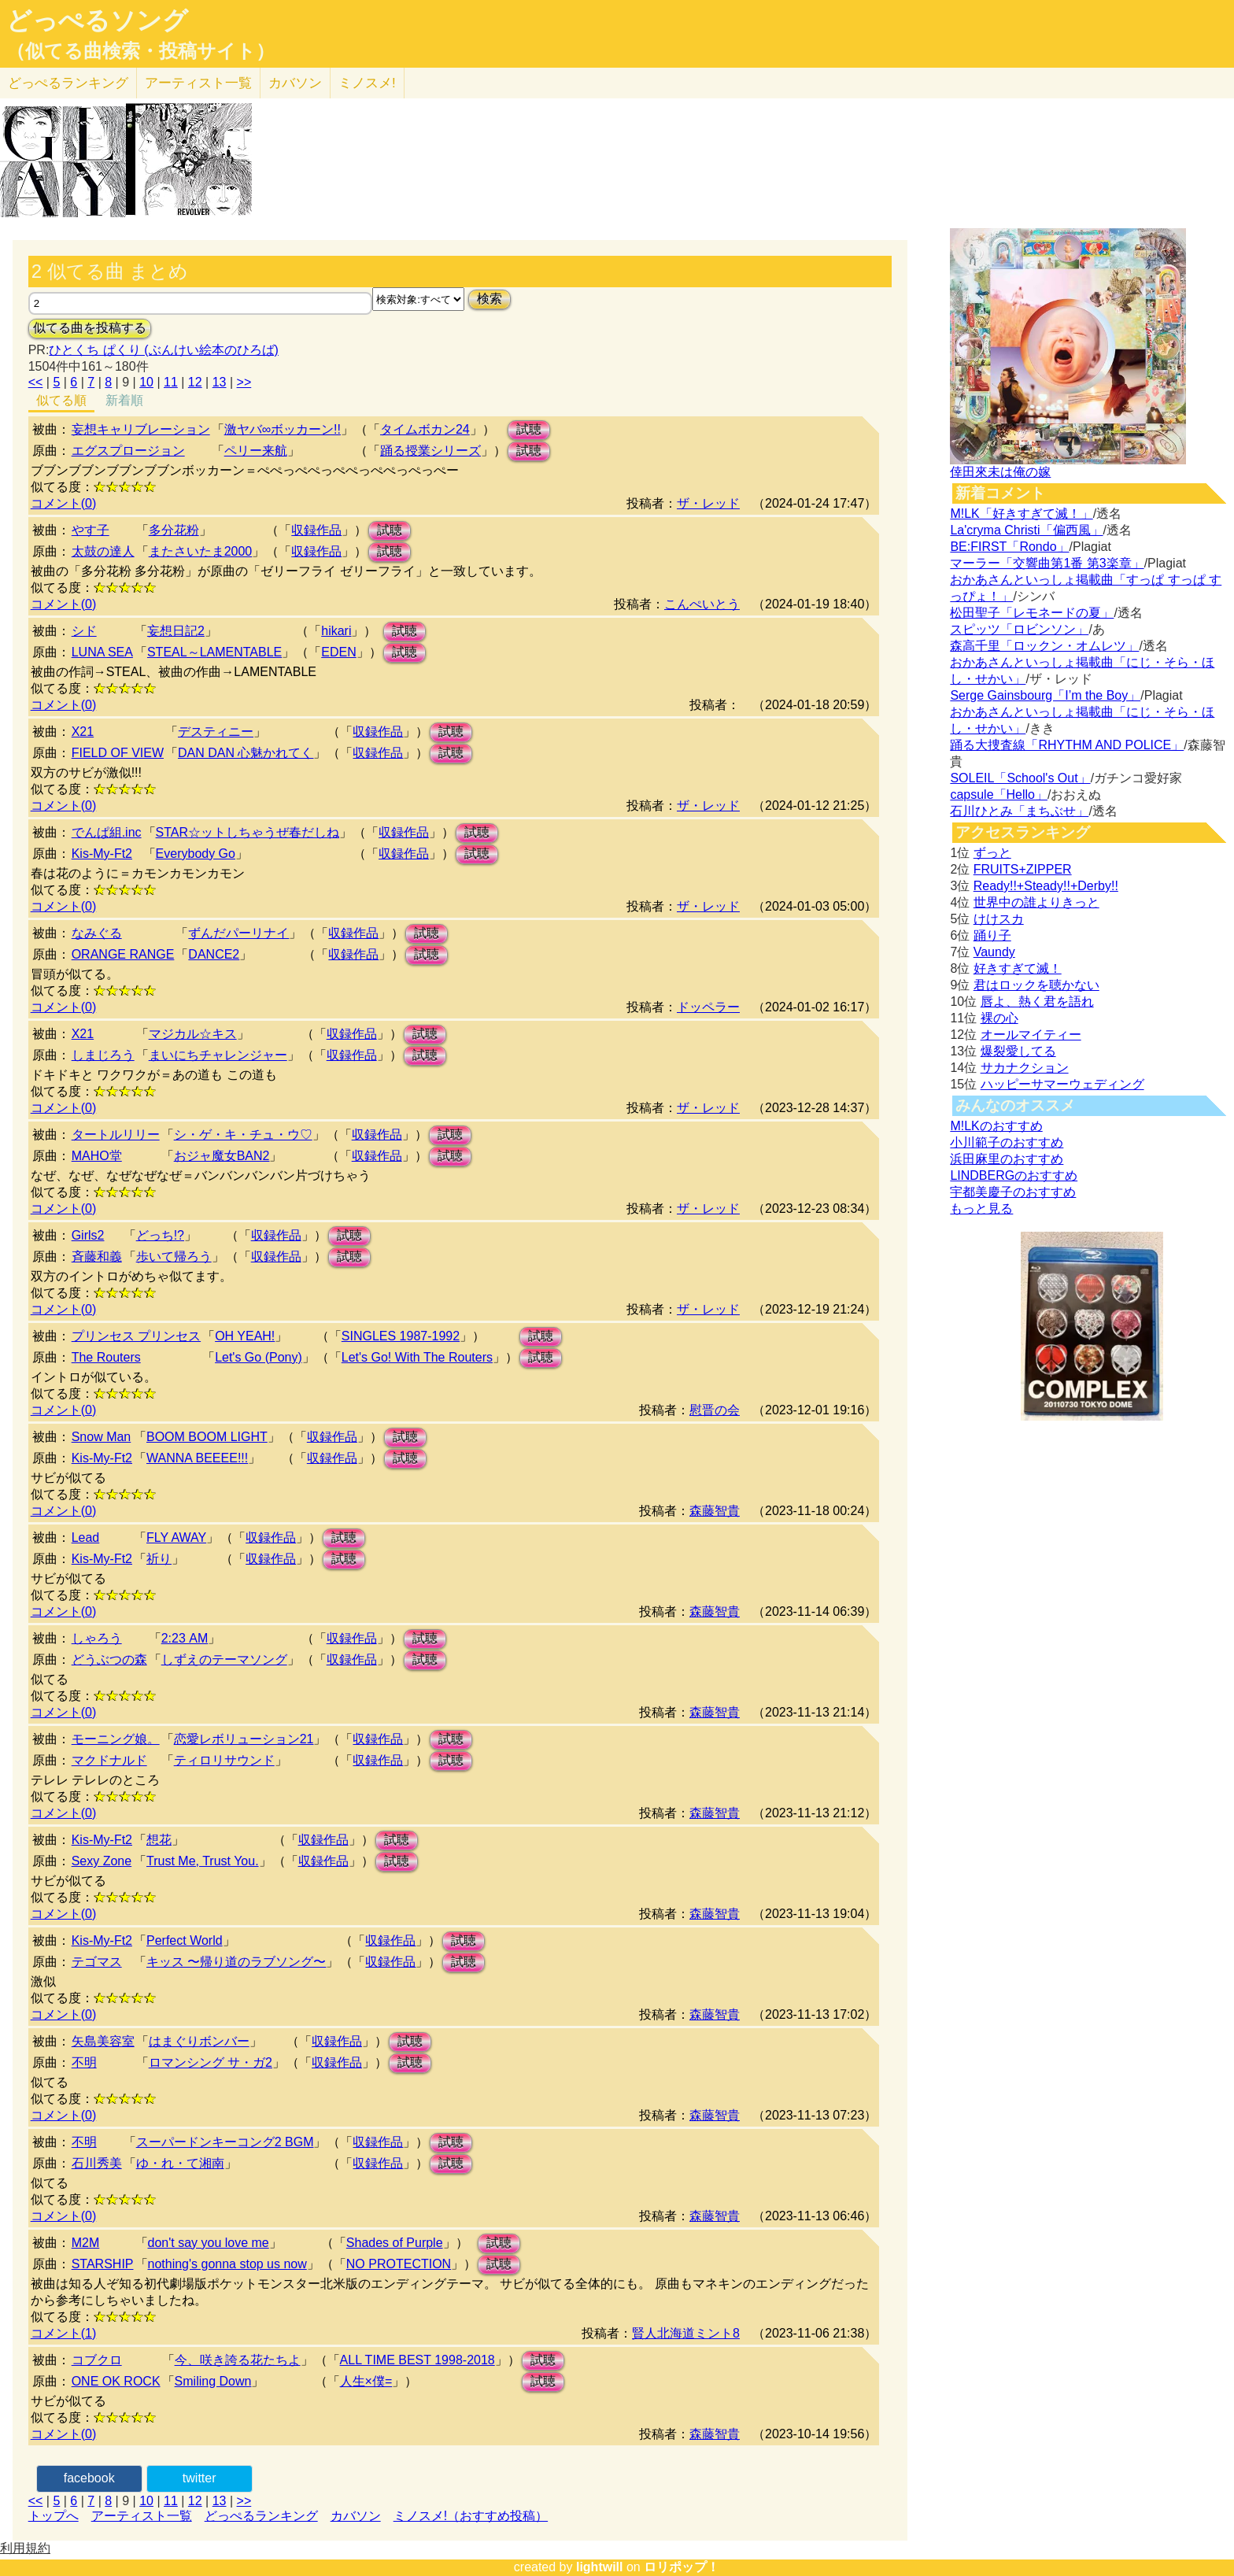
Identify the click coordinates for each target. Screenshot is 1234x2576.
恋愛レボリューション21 (244, 1739)
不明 (84, 2062)
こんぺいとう (702, 604)
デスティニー (215, 731)
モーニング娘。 (116, 1739)
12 (195, 382)
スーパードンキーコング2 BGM (225, 2142)
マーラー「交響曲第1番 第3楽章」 (1046, 563)
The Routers (106, 1357)
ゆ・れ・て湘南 (180, 2163)
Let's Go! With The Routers (417, 1357)
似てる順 (61, 400)
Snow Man (101, 1436)
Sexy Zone (101, 1861)
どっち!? (160, 1235)
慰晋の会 (714, 1410)
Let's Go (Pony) (258, 1357)
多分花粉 (174, 530)
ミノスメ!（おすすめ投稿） (470, 2515)
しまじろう (103, 1055)
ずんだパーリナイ (238, 933)
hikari (336, 631)
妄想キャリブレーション (141, 429)
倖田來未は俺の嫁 (1000, 472)
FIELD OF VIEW (118, 752)
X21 (83, 731)
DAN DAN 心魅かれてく (245, 752)
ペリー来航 (255, 450)
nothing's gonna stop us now (227, 2264)
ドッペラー (708, 1007)
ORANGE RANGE (123, 954)
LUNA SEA (102, 652)
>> (244, 382)
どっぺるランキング (261, 2515)
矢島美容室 (103, 2041)
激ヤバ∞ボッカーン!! (282, 429)
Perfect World (184, 1940)
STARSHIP (103, 2264)
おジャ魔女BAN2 (222, 1155)
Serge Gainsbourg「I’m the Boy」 (1045, 695)
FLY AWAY (176, 1537)
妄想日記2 (176, 631)
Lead (86, 1537)
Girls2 (88, 1235)
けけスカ (999, 919)
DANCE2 (213, 954)
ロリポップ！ (681, 2567)
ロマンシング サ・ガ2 (210, 2062)
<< (35, 382)
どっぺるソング (97, 20)
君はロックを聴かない (1036, 985)
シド (84, 631)
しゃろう (97, 1638)
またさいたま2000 (201, 551)
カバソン (295, 83)
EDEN (338, 652)
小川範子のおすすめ (1006, 1142)
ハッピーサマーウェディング (1062, 1084)
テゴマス (97, 1961)
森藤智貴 (714, 1510)
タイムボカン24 (425, 429)
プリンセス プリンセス (136, 1336)
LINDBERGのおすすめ (1013, 1175)
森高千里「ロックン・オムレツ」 (1044, 645)
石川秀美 (97, 2163)
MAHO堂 (97, 1155)
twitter (199, 2478)
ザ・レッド (708, 503)
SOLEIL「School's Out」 (1020, 778)
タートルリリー (116, 1134)
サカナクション (1025, 1067)
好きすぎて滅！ (1018, 968)
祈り (159, 1558)
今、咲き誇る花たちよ (238, 2360)
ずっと (992, 852)
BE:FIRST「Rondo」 (1009, 546)
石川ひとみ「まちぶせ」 (1019, 811)
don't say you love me (208, 2242)
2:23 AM (185, 1638)
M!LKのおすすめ (996, 1126)
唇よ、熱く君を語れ (1037, 1001)
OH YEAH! (245, 1336)
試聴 (528, 429)
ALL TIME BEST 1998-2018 (417, 2360)
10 (146, 382)
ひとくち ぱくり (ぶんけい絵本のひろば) (164, 350)
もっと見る (981, 1208)
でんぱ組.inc (107, 832)
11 (171, 382)
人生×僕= (366, 2381)
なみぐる (97, 933)
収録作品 (316, 530)
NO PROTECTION (398, 2264)
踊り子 (992, 935)
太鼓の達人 (103, 551)
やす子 (90, 530)
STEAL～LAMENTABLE (214, 652)
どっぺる (68, 83)
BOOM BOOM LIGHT (207, 1436)
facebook (89, 2478)
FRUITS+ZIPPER (1023, 869)
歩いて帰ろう (174, 1256)
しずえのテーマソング (224, 1659)
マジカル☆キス (193, 1033)
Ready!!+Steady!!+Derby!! (1046, 886)
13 (219, 382)
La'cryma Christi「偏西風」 (1026, 530)
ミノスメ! (367, 83)
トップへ (53, 2515)
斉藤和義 (97, 1256)
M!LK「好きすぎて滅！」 (1021, 513)
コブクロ (97, 2360)
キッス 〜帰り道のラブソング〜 (236, 1961)
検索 (489, 298)
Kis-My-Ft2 (102, 853)
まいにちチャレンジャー (218, 1055)
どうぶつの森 (109, 1659)
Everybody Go (195, 853)
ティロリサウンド (224, 1760)
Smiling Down (213, 2381)
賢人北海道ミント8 (686, 2333)
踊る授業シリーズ (430, 450)
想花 (159, 1839)
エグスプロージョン (128, 450)
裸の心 (999, 1018)
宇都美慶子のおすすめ (1013, 1192)
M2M (86, 2242)
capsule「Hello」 (998, 794)
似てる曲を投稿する (89, 327)
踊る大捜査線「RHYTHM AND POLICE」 (1067, 745)
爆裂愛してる (1018, 1051)
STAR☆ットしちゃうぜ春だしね (247, 832)
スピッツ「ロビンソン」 (1019, 629)
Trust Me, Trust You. (202, 1861)
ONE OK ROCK (116, 2381)
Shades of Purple (394, 2242)
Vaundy (994, 952)
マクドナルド (109, 1760)
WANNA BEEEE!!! (197, 1458)
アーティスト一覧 (141, 2515)
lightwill (599, 2567)
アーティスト (198, 83)
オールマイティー (1031, 1034)
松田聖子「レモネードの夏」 (1032, 612)
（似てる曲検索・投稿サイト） (140, 51)
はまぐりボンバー (199, 2041)
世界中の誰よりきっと (1036, 902)
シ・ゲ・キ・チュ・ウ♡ (243, 1134)
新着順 (124, 400)
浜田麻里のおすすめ (1006, 1159)
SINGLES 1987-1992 (401, 1336)
